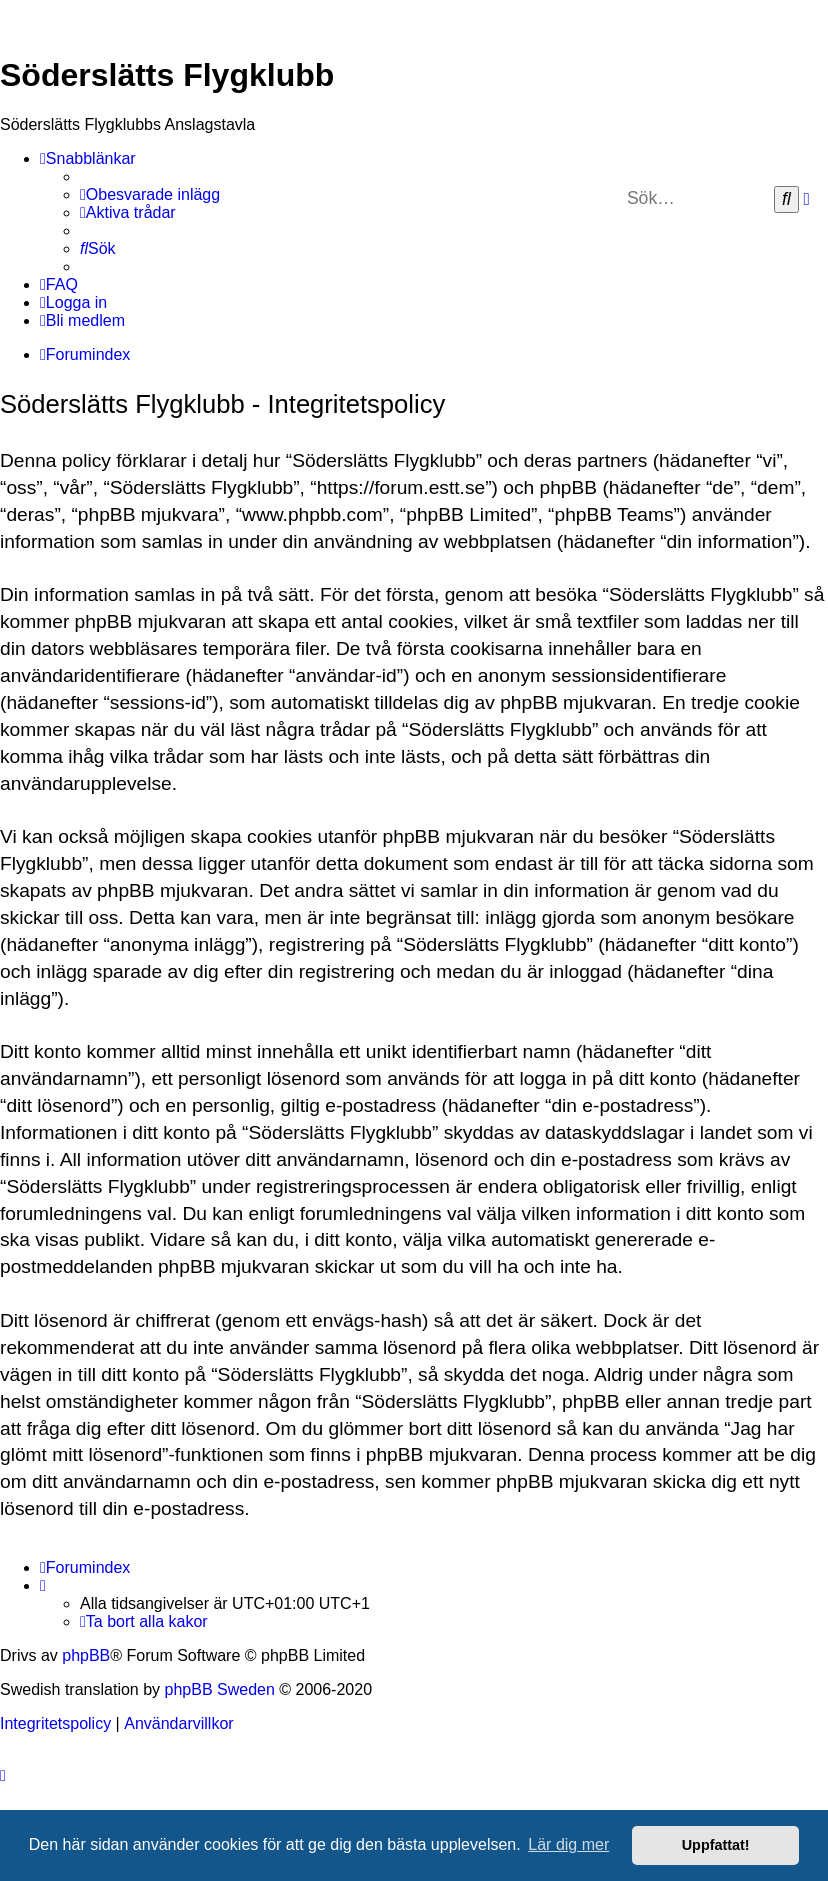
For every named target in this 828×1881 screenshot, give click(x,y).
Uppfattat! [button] (716, 1845)
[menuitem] (150, 195)
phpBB (86, 1655)
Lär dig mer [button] (568, 1844)
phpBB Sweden (220, 1689)
